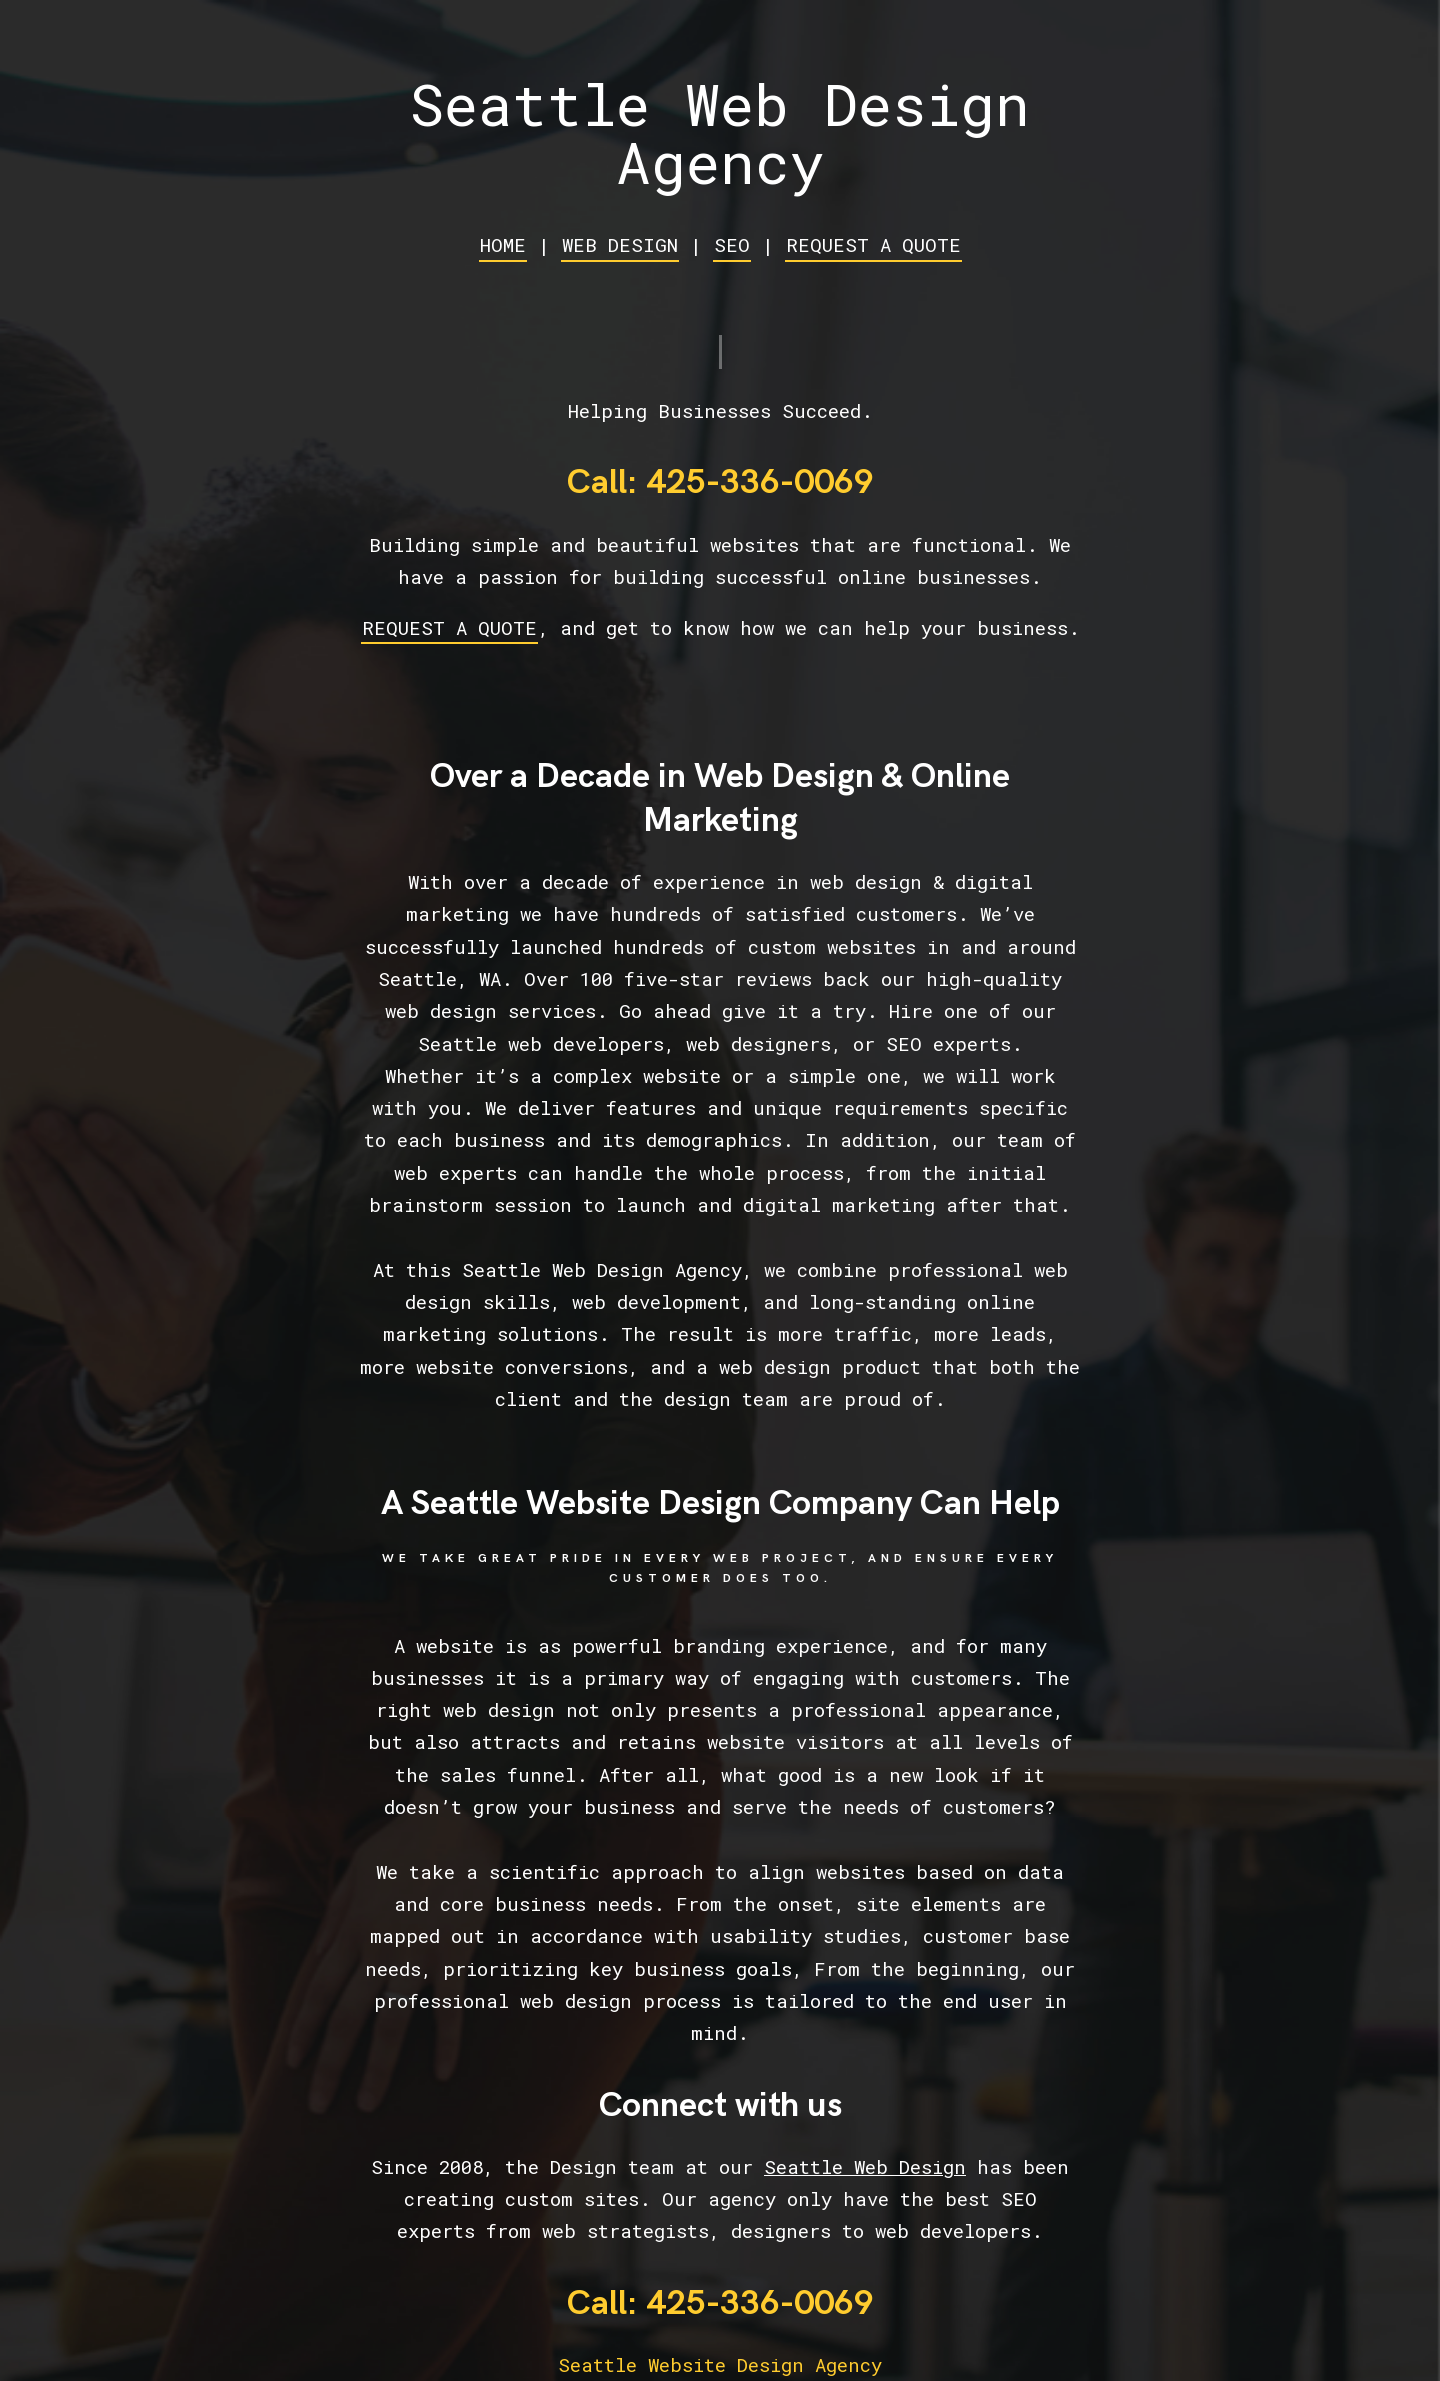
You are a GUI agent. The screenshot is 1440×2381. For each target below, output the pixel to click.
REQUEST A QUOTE (873, 244)
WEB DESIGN (620, 244)
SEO (732, 244)
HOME (503, 244)
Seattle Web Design (865, 2166)
